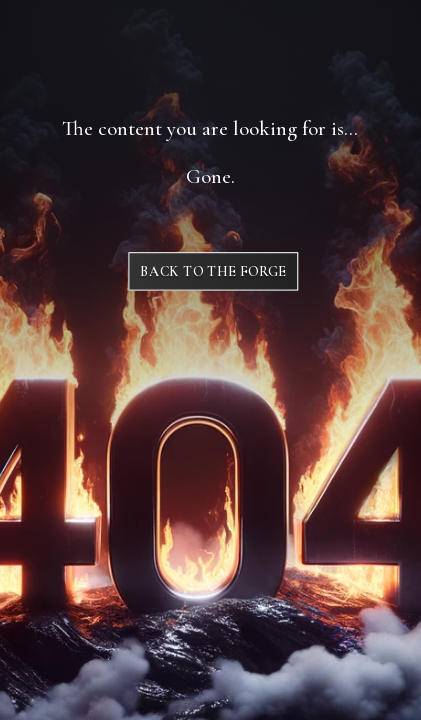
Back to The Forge (213, 271)
